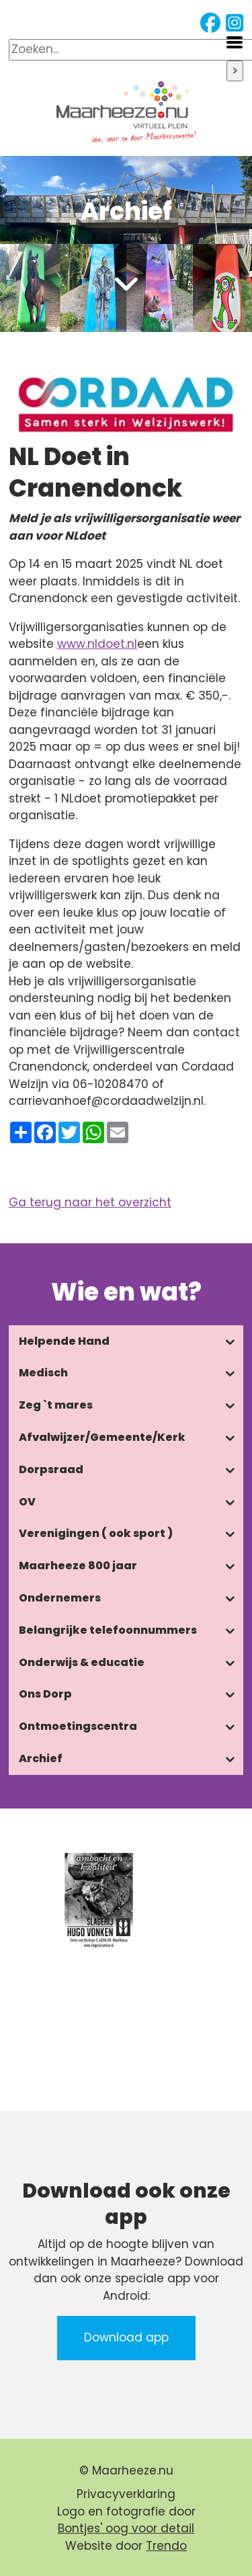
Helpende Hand (64, 1341)
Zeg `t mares (56, 1405)
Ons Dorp (45, 1694)
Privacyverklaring (126, 2494)
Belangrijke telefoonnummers (108, 1630)
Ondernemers (60, 1598)
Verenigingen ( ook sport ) (96, 1533)
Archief (40, 1758)
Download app (126, 2337)
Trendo (166, 2546)
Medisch (43, 1372)
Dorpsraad (51, 1469)
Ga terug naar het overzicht (90, 1202)
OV (27, 1501)
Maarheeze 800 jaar (78, 1565)
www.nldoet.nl (97, 644)
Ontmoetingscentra (78, 1726)
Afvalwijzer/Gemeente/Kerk (102, 1437)
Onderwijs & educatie (81, 1662)
